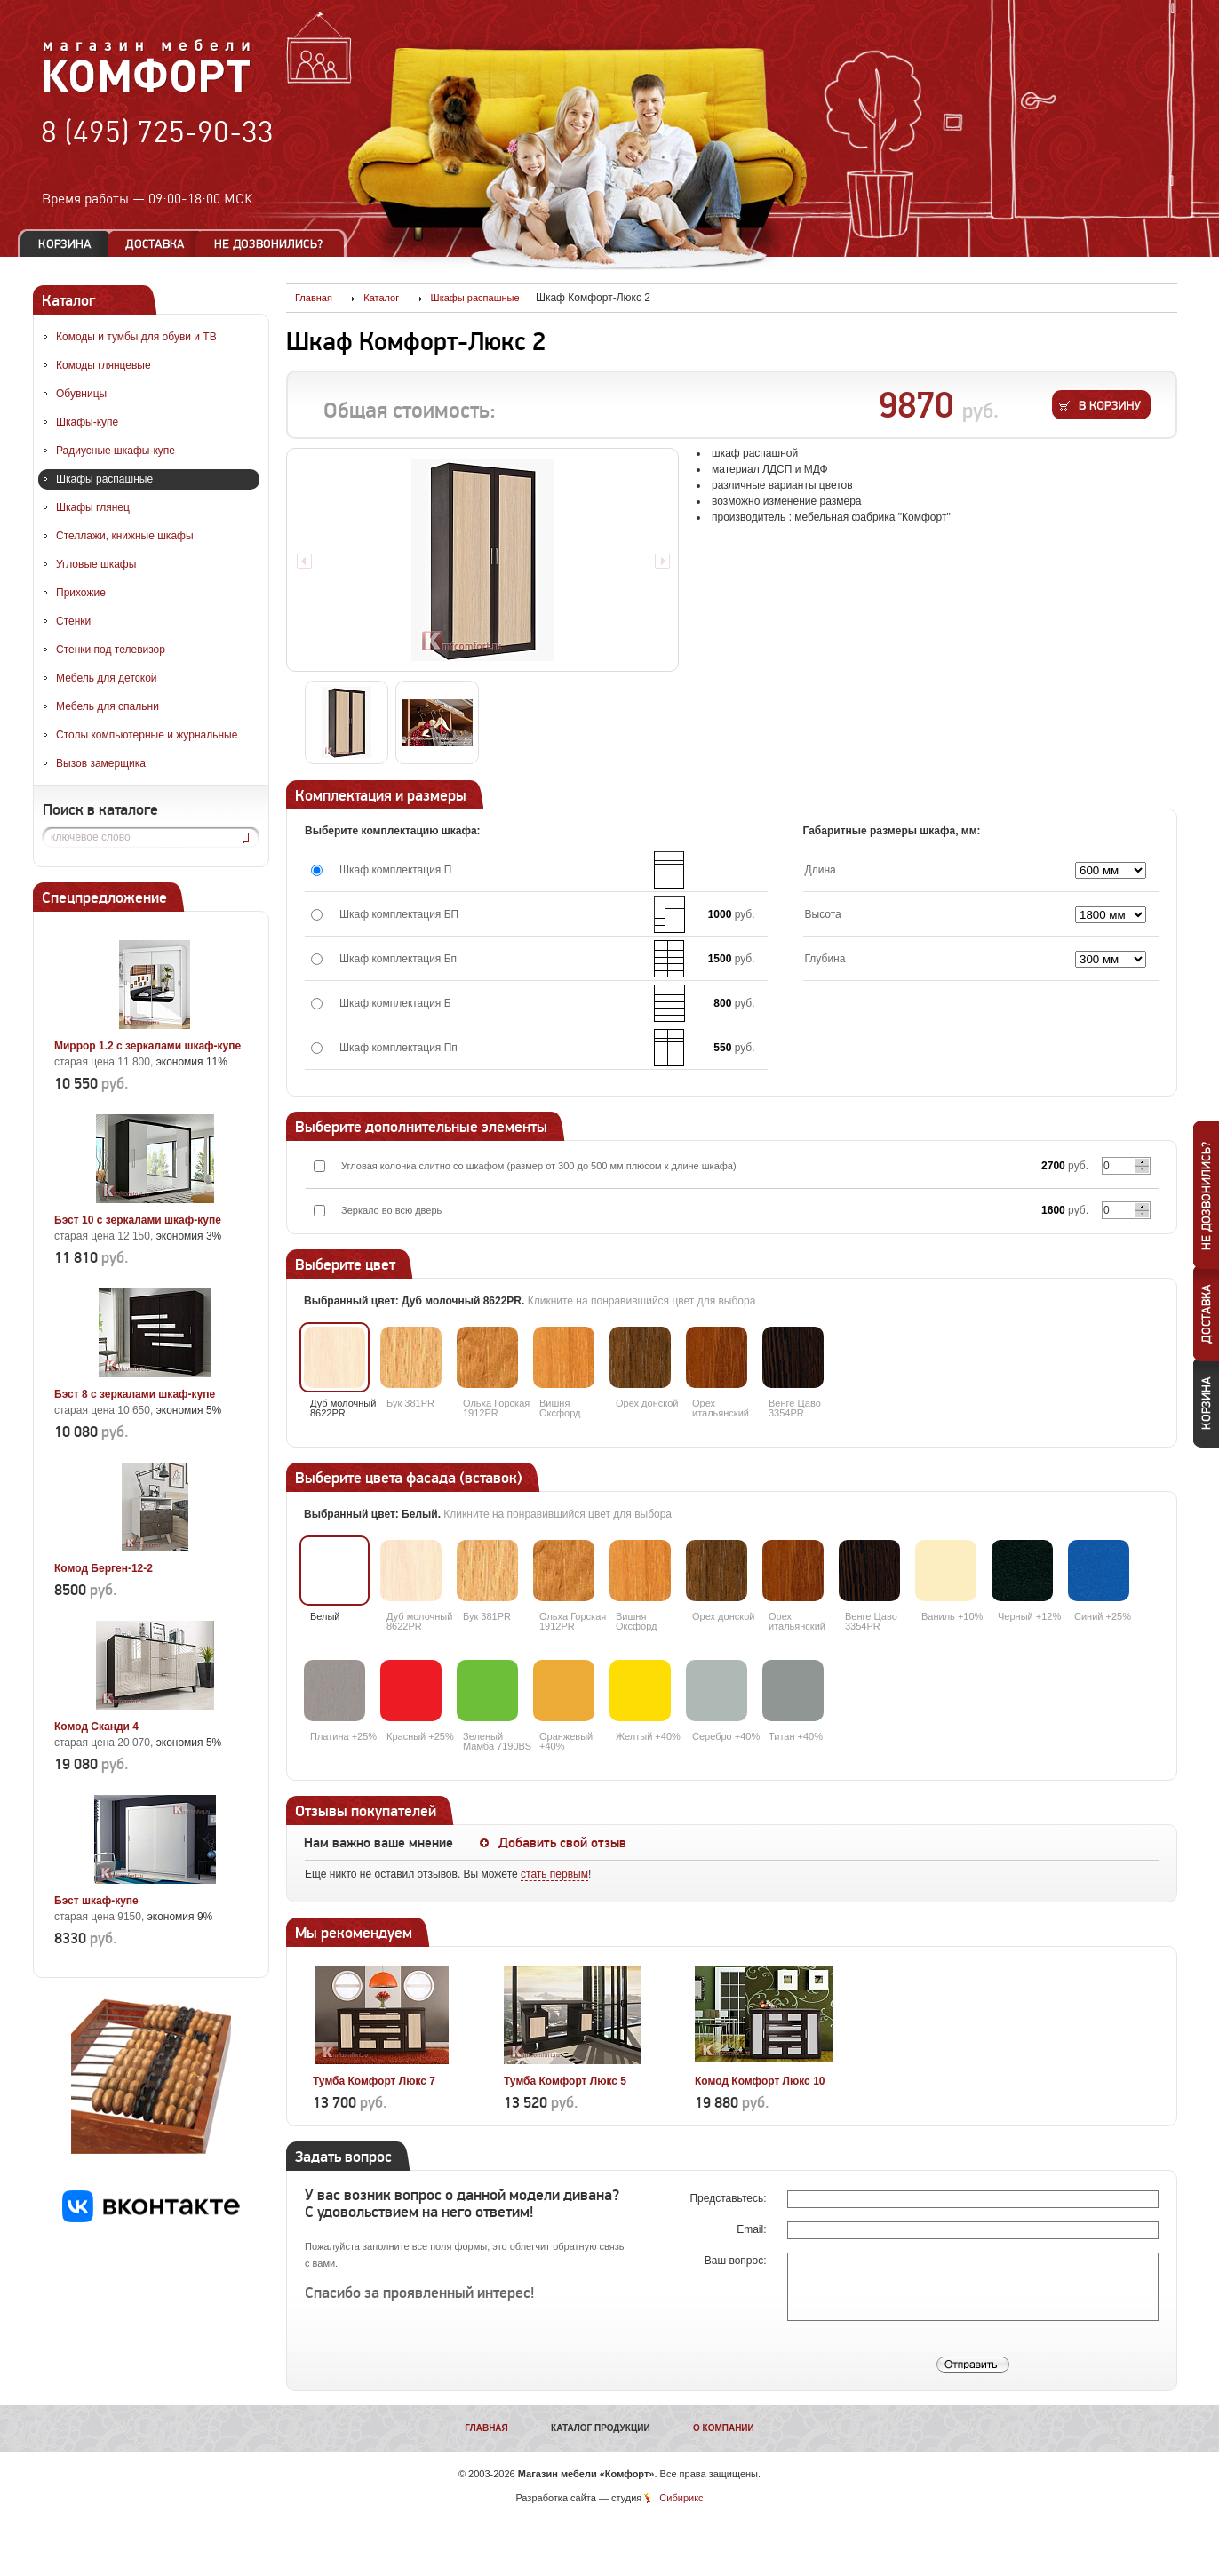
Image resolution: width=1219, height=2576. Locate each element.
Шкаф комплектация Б (395, 1003)
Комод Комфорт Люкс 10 (760, 2081)
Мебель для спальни (107, 706)
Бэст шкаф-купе (96, 1900)
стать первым (554, 1874)
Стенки (73, 621)
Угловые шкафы (96, 564)
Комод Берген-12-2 (103, 1568)
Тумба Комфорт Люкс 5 (565, 2081)
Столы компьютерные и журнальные (146, 735)
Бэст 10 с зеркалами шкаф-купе (137, 1220)
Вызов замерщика (101, 763)
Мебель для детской (106, 678)
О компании (723, 2428)
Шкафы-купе (87, 422)
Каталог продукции (600, 2428)
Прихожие (81, 592)
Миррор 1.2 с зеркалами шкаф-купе (147, 1046)
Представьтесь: (729, 2198)
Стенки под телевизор (110, 649)
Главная (486, 2428)
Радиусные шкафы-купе (115, 450)
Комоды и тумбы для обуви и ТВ (136, 337)
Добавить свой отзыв (562, 1843)
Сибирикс (681, 2497)
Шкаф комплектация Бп (398, 959)
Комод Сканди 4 (96, 1726)
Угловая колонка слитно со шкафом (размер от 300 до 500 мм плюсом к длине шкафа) (539, 1165)
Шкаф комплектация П (395, 870)
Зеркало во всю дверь (391, 1210)
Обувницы (81, 393)
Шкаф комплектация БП (398, 914)
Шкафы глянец (93, 507)
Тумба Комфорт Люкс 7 (374, 2081)
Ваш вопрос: (737, 2260)
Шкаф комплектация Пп (398, 1047)
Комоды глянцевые (103, 365)
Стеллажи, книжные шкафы (125, 536)
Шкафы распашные (104, 479)
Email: (753, 2229)
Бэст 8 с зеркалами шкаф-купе (134, 1394)
